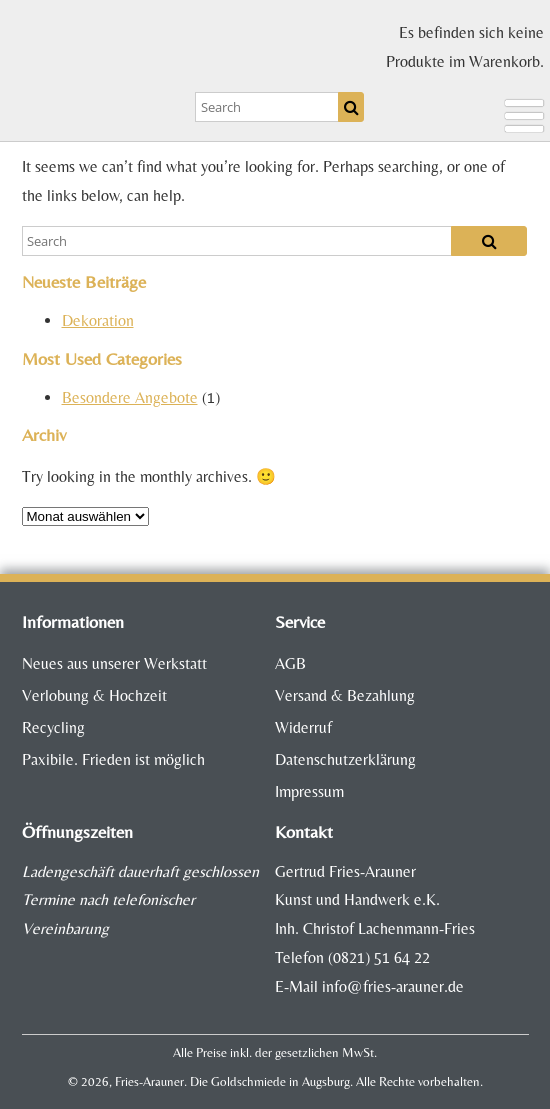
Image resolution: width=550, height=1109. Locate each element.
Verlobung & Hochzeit (94, 695)
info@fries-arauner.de (393, 986)
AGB (290, 663)
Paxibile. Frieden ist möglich (113, 759)
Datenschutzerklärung (345, 759)
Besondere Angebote (130, 397)
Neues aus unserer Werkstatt (114, 663)
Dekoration (98, 320)
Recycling (53, 727)
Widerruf (303, 727)
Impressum (309, 791)
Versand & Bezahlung (345, 695)
